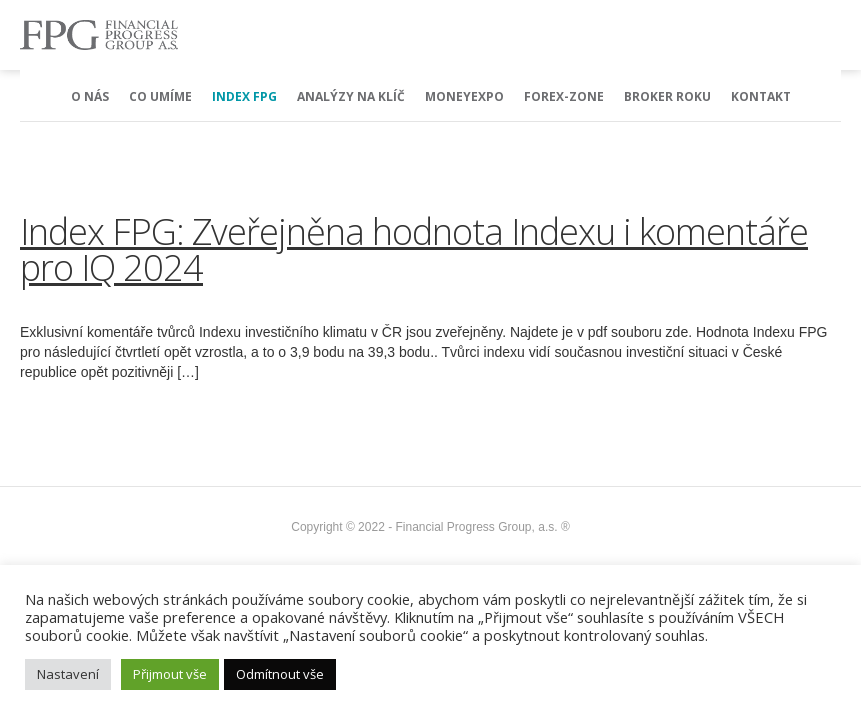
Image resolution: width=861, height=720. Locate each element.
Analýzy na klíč (351, 96)
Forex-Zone (564, 96)
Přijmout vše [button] (170, 674)
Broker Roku (667, 96)
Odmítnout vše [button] (280, 674)
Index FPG (244, 96)
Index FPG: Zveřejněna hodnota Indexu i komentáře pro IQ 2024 (414, 249)
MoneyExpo (464, 96)
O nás (90, 96)
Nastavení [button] (68, 674)
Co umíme (160, 96)
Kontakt (761, 96)
